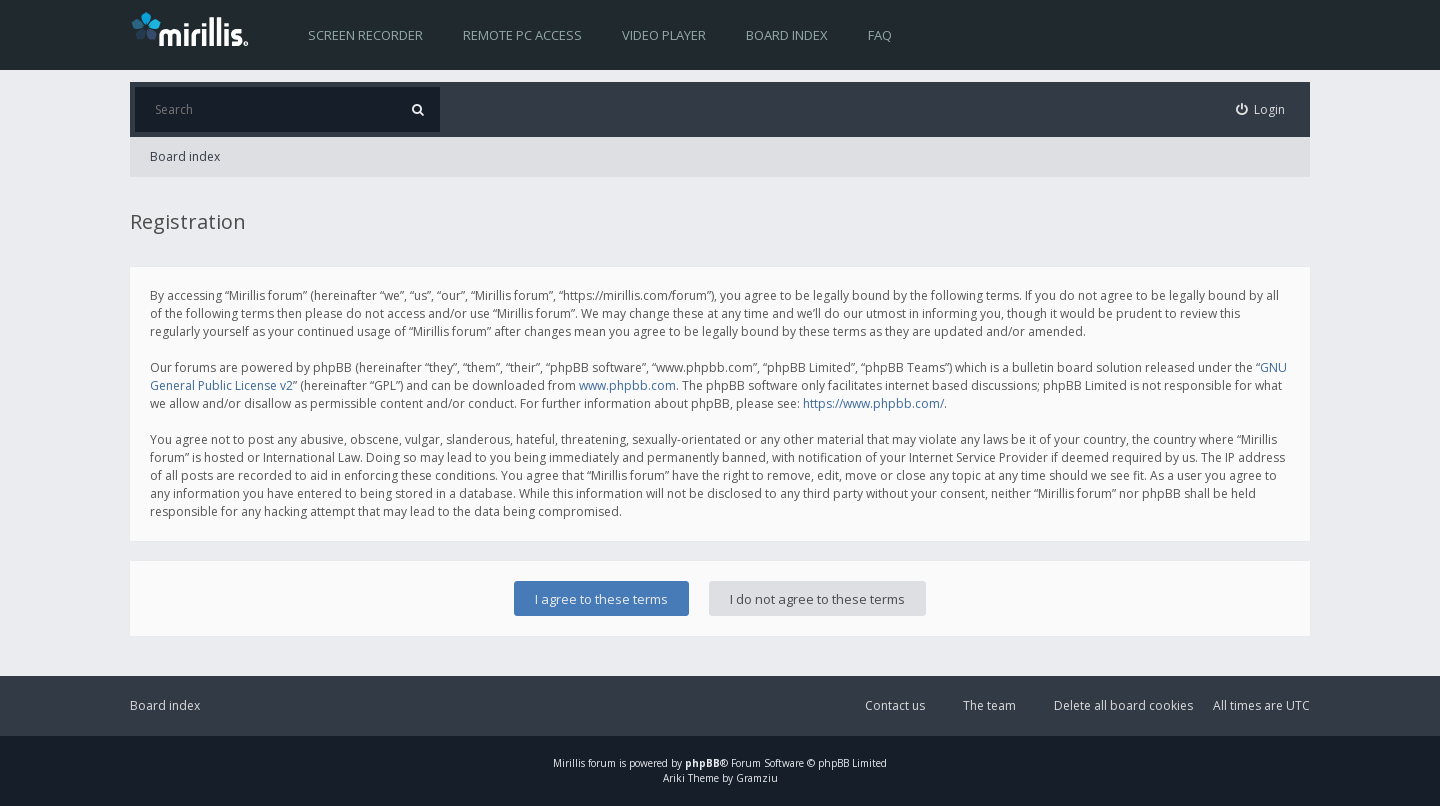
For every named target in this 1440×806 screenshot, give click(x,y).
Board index (787, 35)
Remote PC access (522, 35)
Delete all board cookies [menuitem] (1123, 705)
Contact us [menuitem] (895, 705)
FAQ (880, 35)
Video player (664, 35)
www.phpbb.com (627, 385)
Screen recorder (365, 35)
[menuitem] (1261, 109)
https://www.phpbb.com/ (873, 403)
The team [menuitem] (989, 705)
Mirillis (569, 763)
